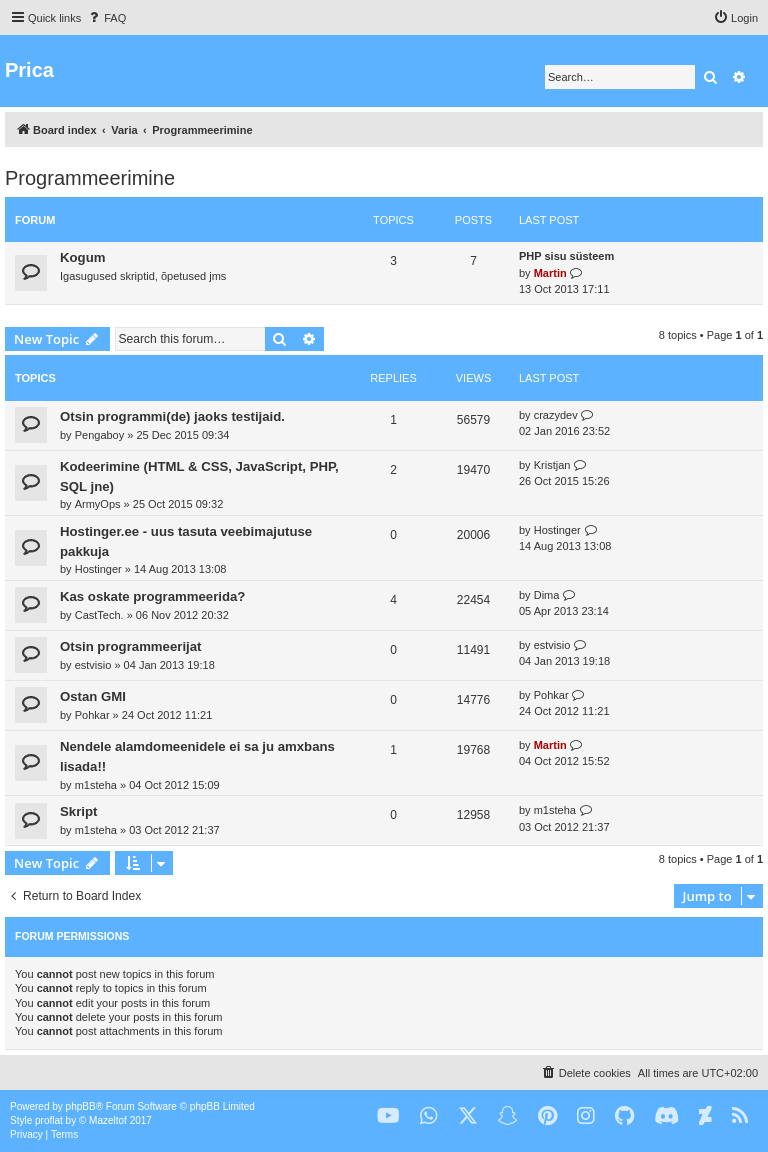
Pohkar (92, 715)
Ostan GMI (93, 696)
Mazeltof (108, 1120)
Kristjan (552, 465)
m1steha (96, 785)
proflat (49, 1120)
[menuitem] (106, 18)
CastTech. (99, 615)
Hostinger (98, 569)
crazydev (556, 415)
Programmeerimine (90, 178)
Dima (547, 595)
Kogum (82, 257)
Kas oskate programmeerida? (152, 596)
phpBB (81, 1106)
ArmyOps (98, 504)
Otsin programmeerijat (130, 646)
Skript (78, 811)
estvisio (93, 665)
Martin (550, 273)
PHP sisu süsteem (566, 256)
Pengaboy (100, 435)
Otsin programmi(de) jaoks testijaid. (172, 416)
